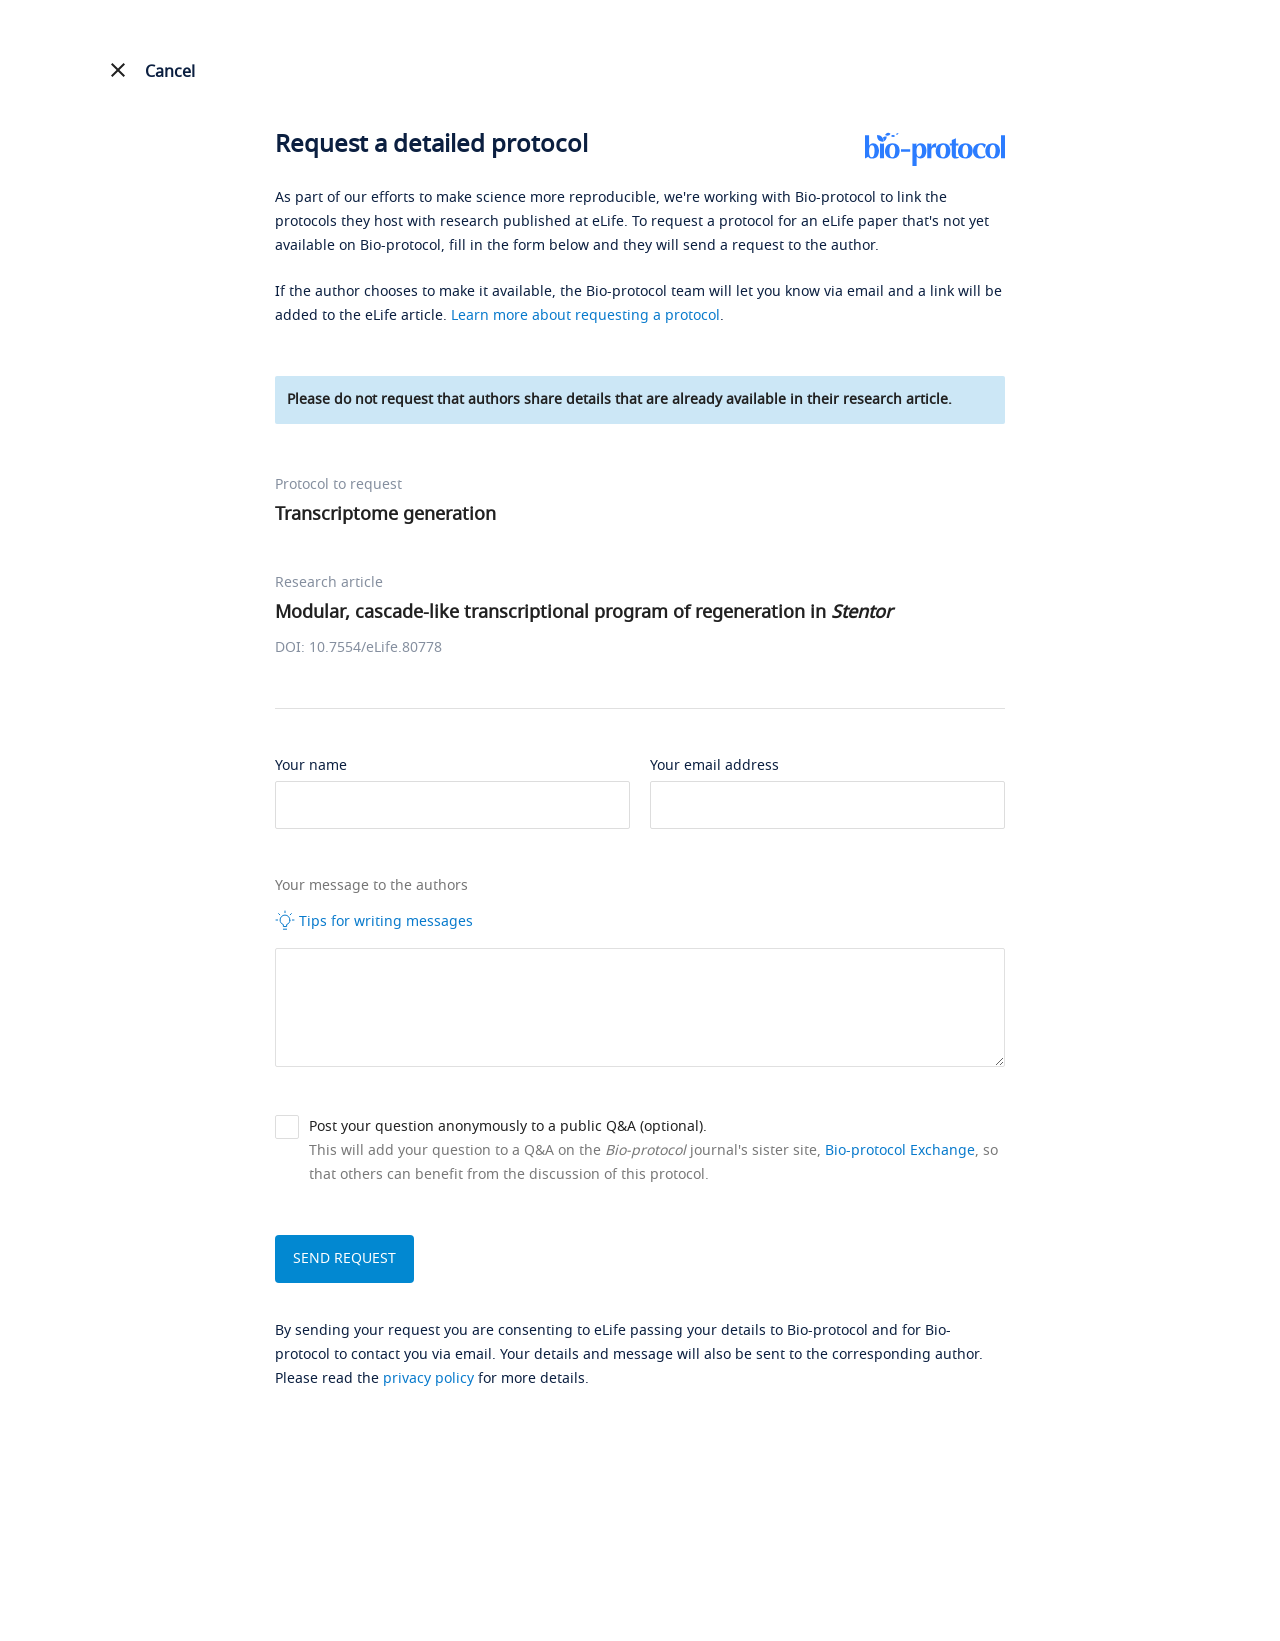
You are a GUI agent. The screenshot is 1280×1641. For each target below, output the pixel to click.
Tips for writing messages (374, 921)
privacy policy (428, 1378)
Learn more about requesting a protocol (585, 315)
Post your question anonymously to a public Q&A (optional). (508, 1126)
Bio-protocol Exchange (900, 1150)
